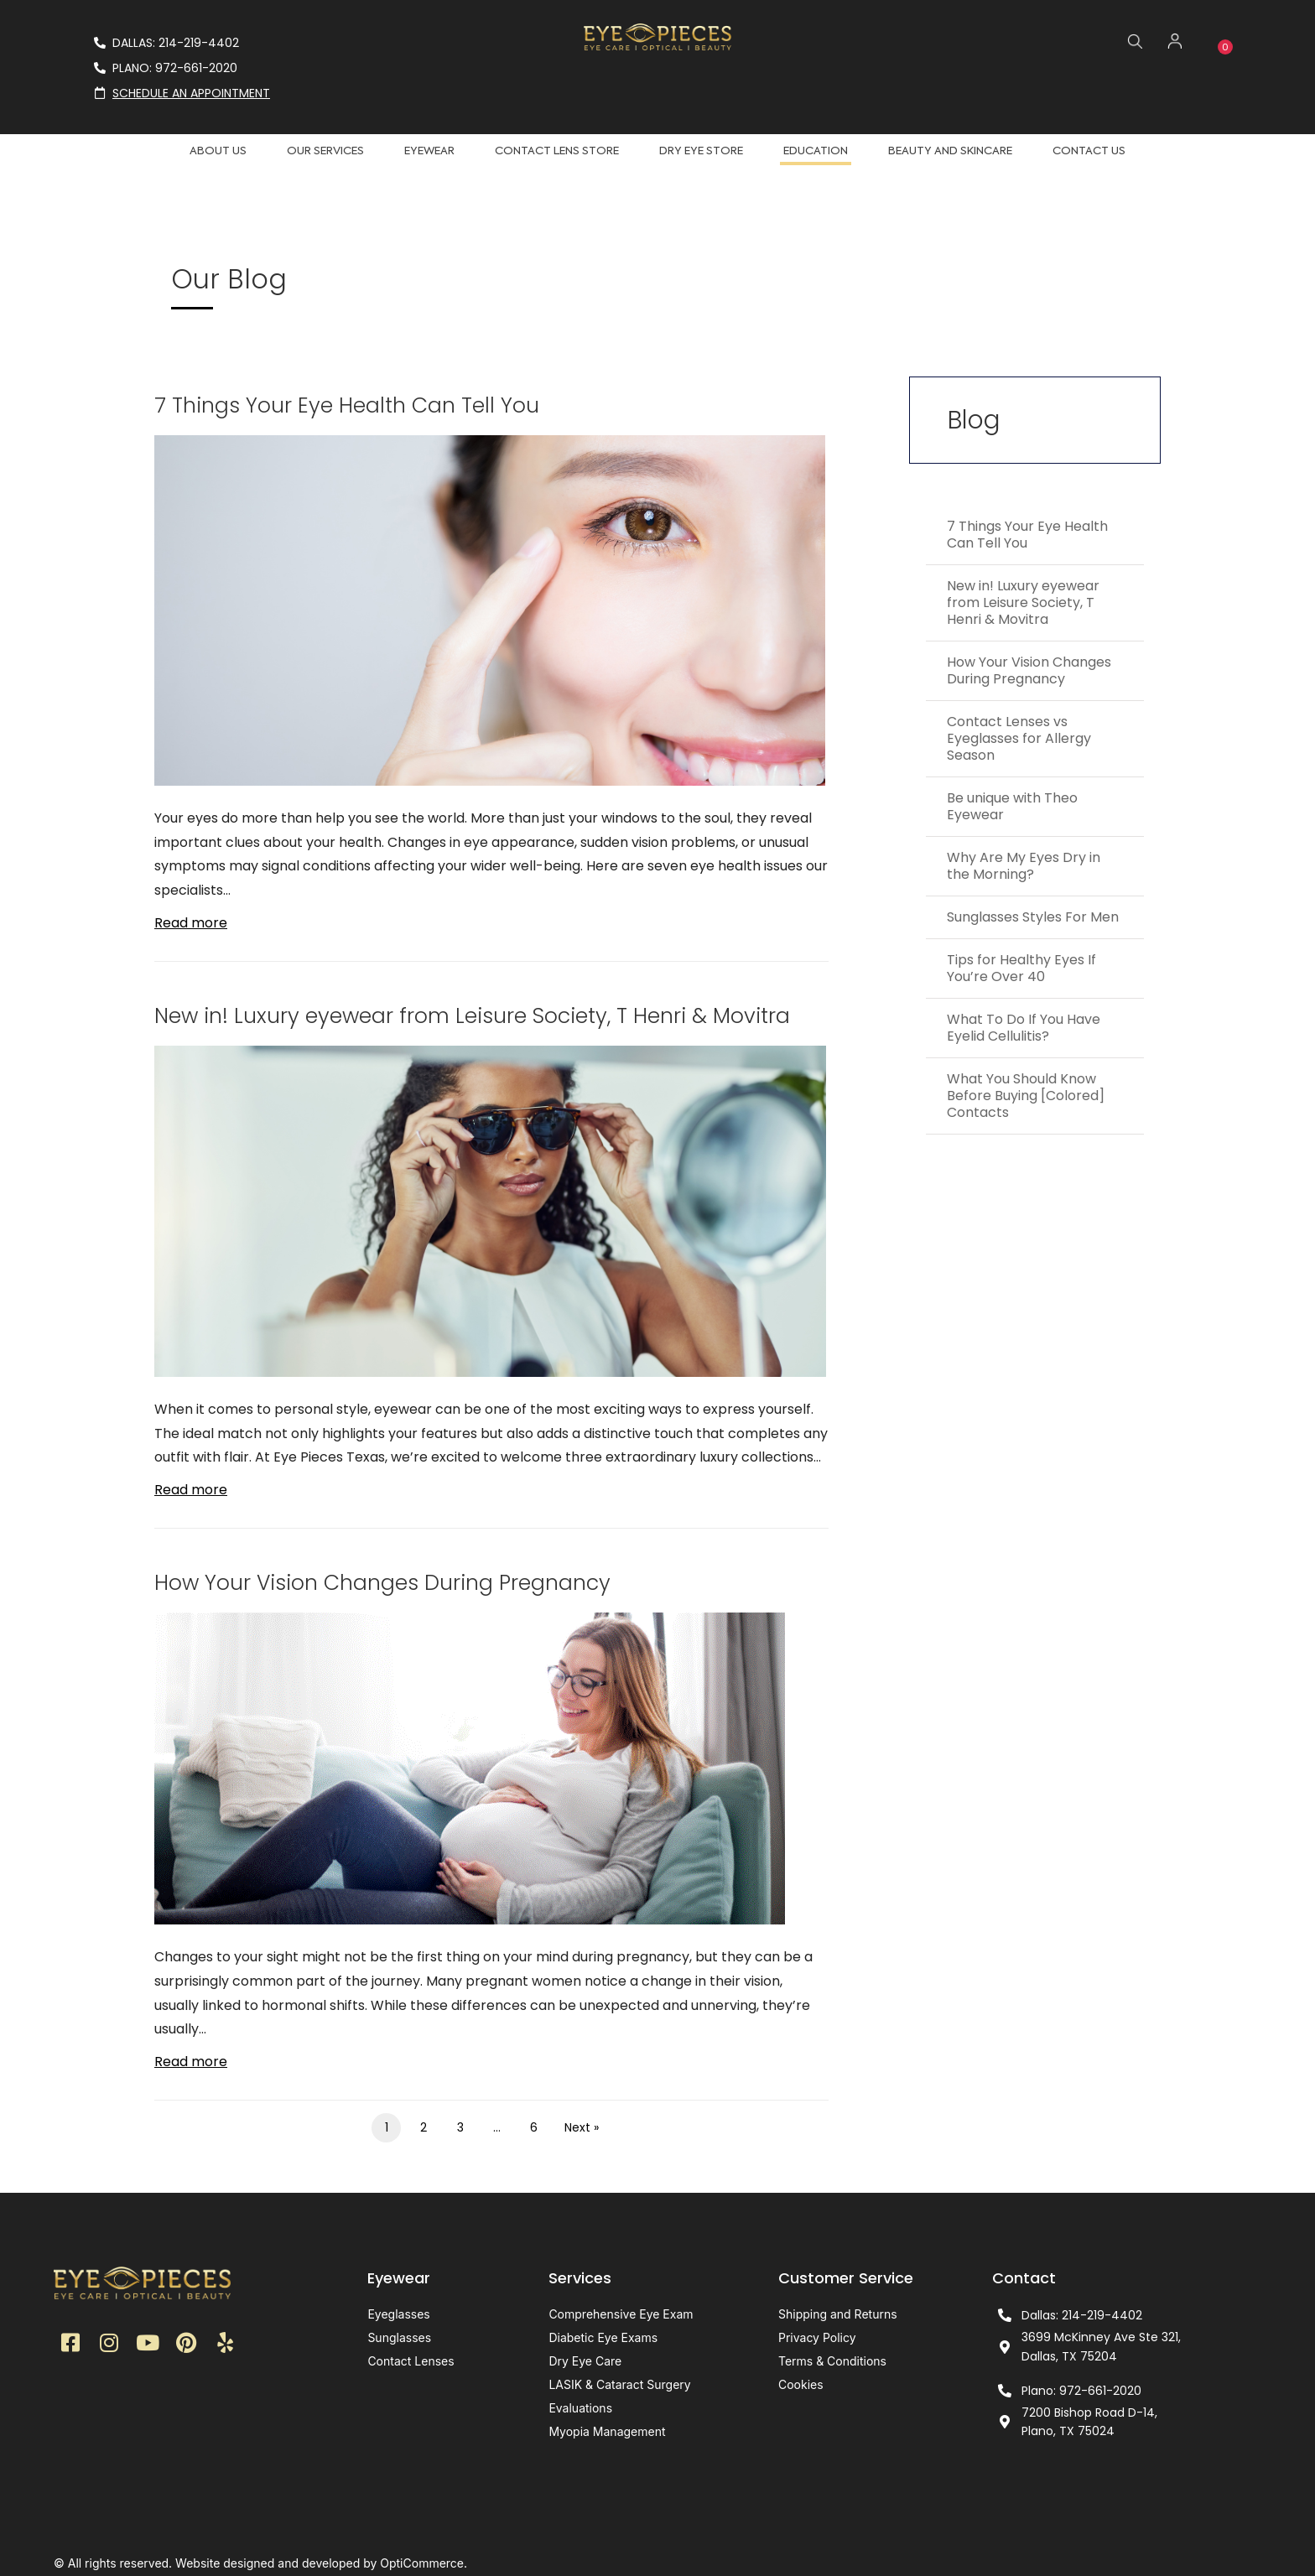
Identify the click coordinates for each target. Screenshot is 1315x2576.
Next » (581, 2127)
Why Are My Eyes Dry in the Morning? (1023, 866)
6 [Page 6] (534, 2127)
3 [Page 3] (460, 2127)
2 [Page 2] (423, 2127)
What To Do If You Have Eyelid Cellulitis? (1023, 1028)
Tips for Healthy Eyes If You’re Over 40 (1021, 968)
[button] (70, 2347)
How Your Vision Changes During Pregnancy (382, 1582)
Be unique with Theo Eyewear (1012, 806)
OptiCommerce (422, 2563)
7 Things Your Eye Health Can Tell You (346, 405)
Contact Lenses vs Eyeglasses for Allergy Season (1019, 738)
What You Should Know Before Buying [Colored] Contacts (1025, 1095)
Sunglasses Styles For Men (1033, 917)
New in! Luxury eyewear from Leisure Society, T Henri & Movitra (472, 1016)
